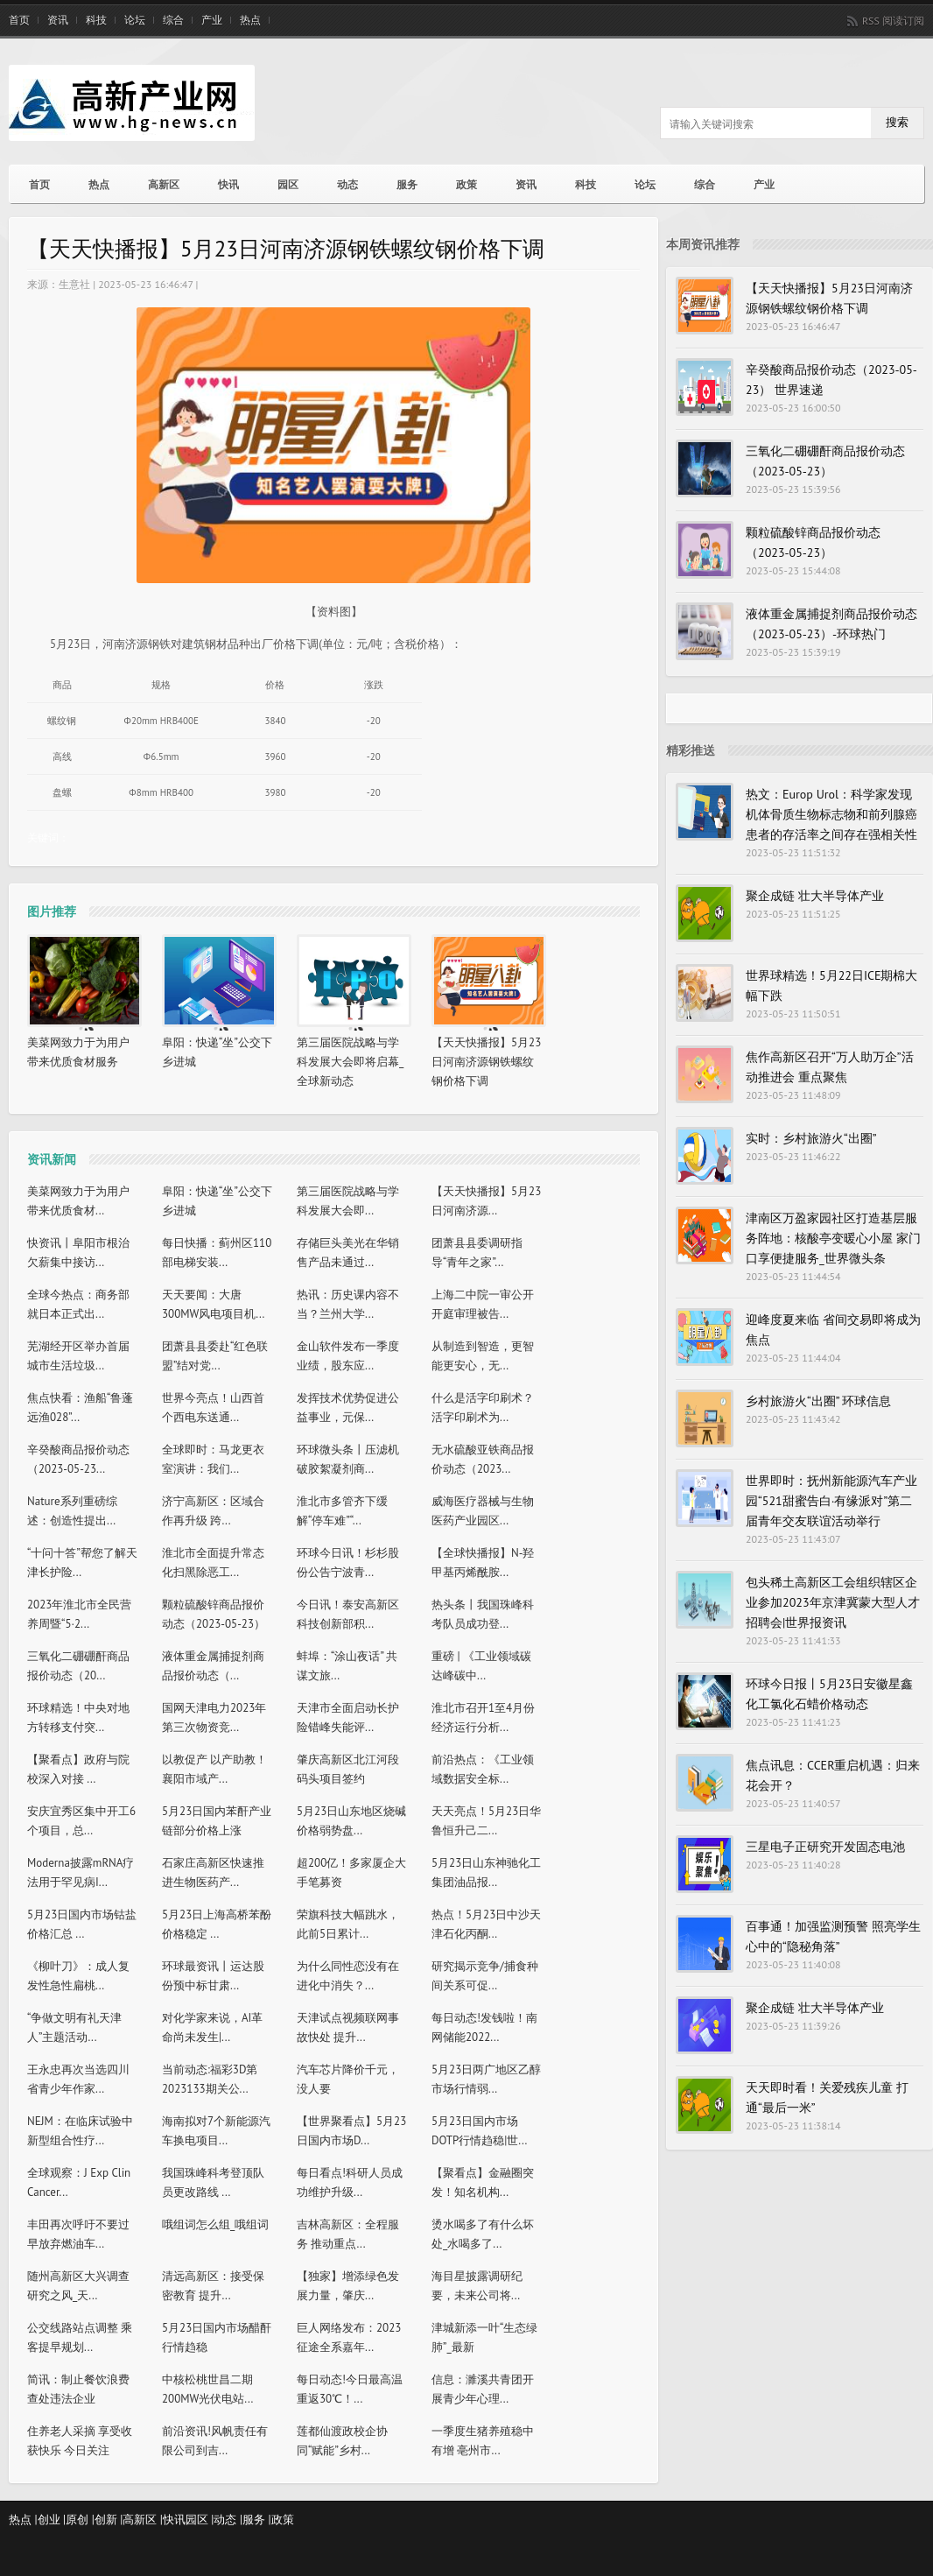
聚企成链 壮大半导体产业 (815, 896)
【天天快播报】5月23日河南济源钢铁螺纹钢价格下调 (486, 1061)
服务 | (256, 2519)
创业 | (52, 2519)
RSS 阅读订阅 (893, 20)
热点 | (23, 2519)
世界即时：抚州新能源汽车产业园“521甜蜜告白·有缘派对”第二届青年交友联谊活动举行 (831, 1501)
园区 (287, 184)
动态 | (228, 2519)
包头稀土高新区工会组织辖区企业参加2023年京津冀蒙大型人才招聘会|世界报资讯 (833, 1602)
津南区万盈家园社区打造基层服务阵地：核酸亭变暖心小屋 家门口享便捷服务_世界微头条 (833, 1238)
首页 (19, 20)
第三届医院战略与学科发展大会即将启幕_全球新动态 (350, 1061)
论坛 (134, 20)
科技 (96, 20)
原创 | (80, 2519)
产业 (211, 20)
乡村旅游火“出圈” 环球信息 (818, 1401)
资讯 (57, 20)
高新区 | (143, 2519)
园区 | (200, 2519)
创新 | (109, 2519)
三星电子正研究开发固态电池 (825, 1847)
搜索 (897, 122)
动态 (347, 184)
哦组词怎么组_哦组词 (215, 2224)
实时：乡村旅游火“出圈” (811, 1138)
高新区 (163, 184)
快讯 (228, 184)
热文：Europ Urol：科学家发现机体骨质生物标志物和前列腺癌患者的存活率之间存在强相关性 (831, 814)
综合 (173, 20)
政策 (466, 184)
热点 (250, 20)
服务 (406, 184)
